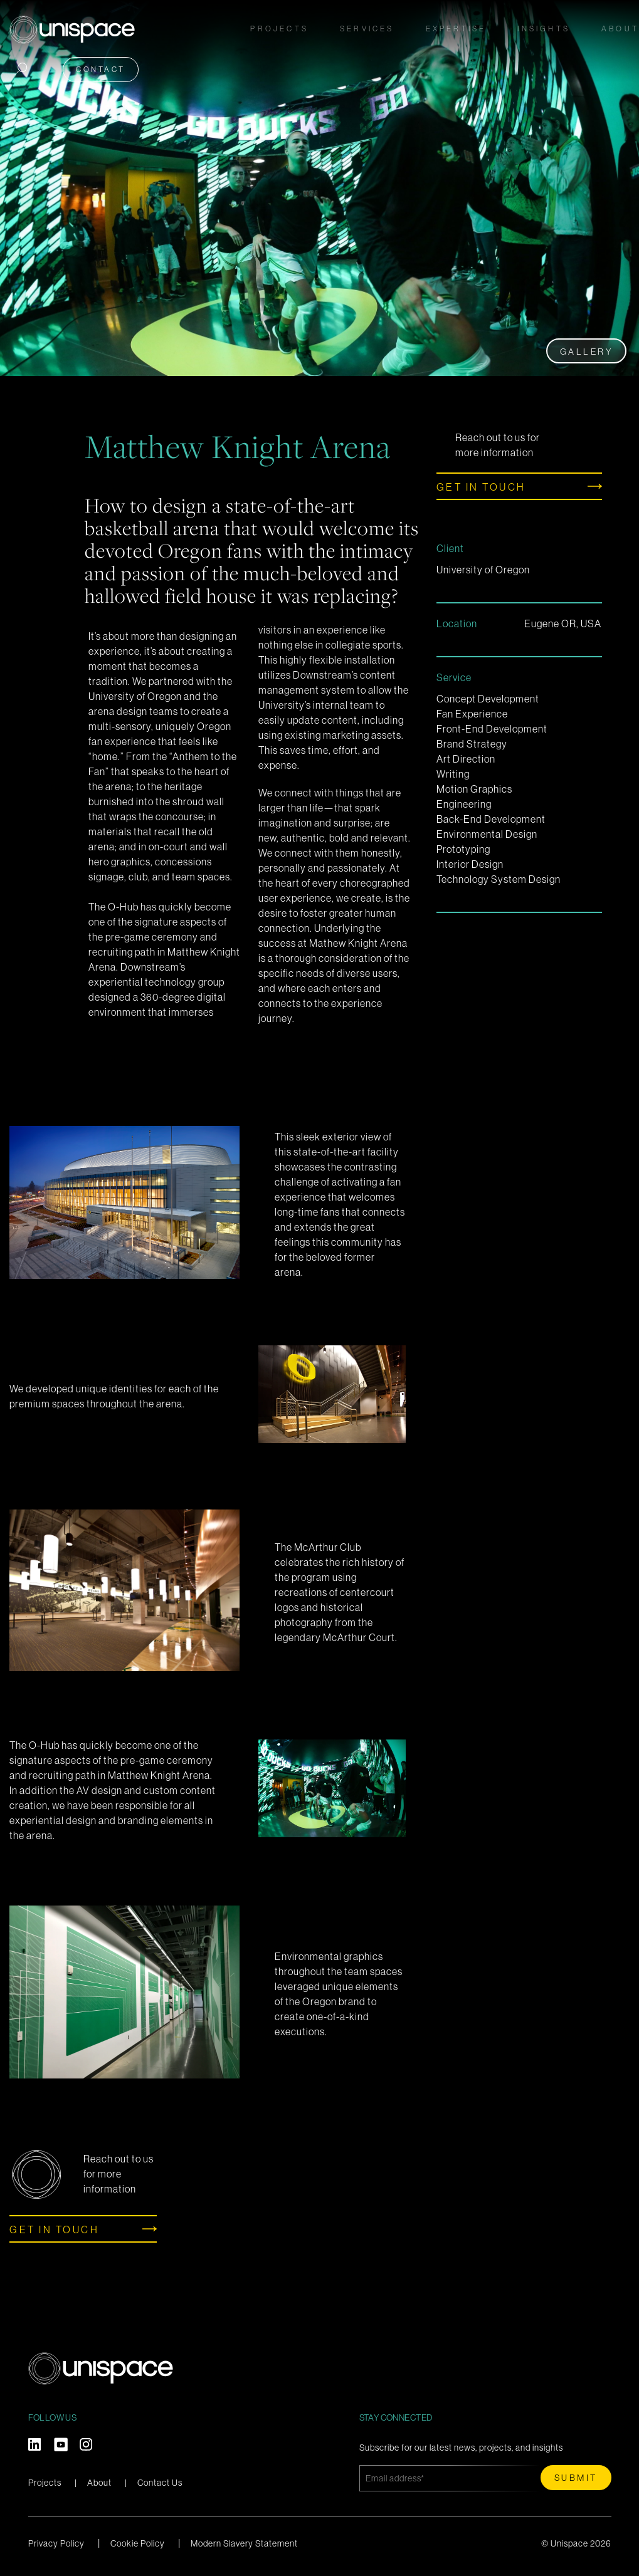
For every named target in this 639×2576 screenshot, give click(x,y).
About (99, 2482)
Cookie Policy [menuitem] (137, 2543)
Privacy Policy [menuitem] (56, 2543)
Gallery (586, 351)
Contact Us (159, 2482)
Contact (100, 65)
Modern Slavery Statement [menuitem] (244, 2543)
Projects (279, 26)
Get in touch (481, 487)
